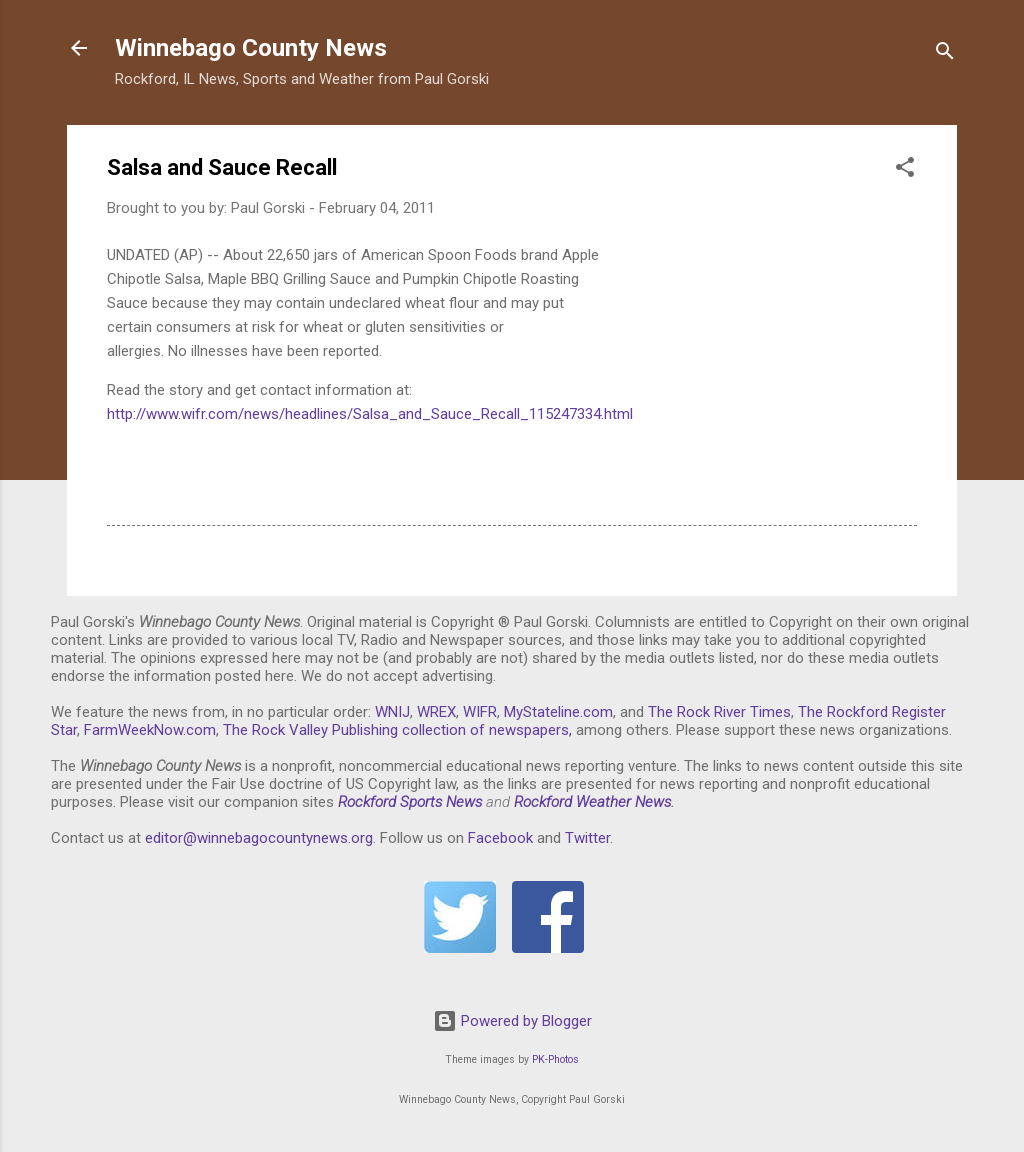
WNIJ (392, 712)
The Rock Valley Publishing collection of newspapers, (397, 730)
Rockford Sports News (410, 802)
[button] (905, 170)
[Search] (945, 54)
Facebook (500, 838)
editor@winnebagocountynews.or (255, 838)
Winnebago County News (251, 48)
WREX (436, 712)
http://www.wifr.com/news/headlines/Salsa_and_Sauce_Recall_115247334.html (370, 414)
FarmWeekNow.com (150, 730)
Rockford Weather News (592, 802)
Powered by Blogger (512, 1021)
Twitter (587, 838)
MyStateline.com (558, 712)
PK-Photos (555, 1059)
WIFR (480, 712)
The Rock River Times (719, 712)
